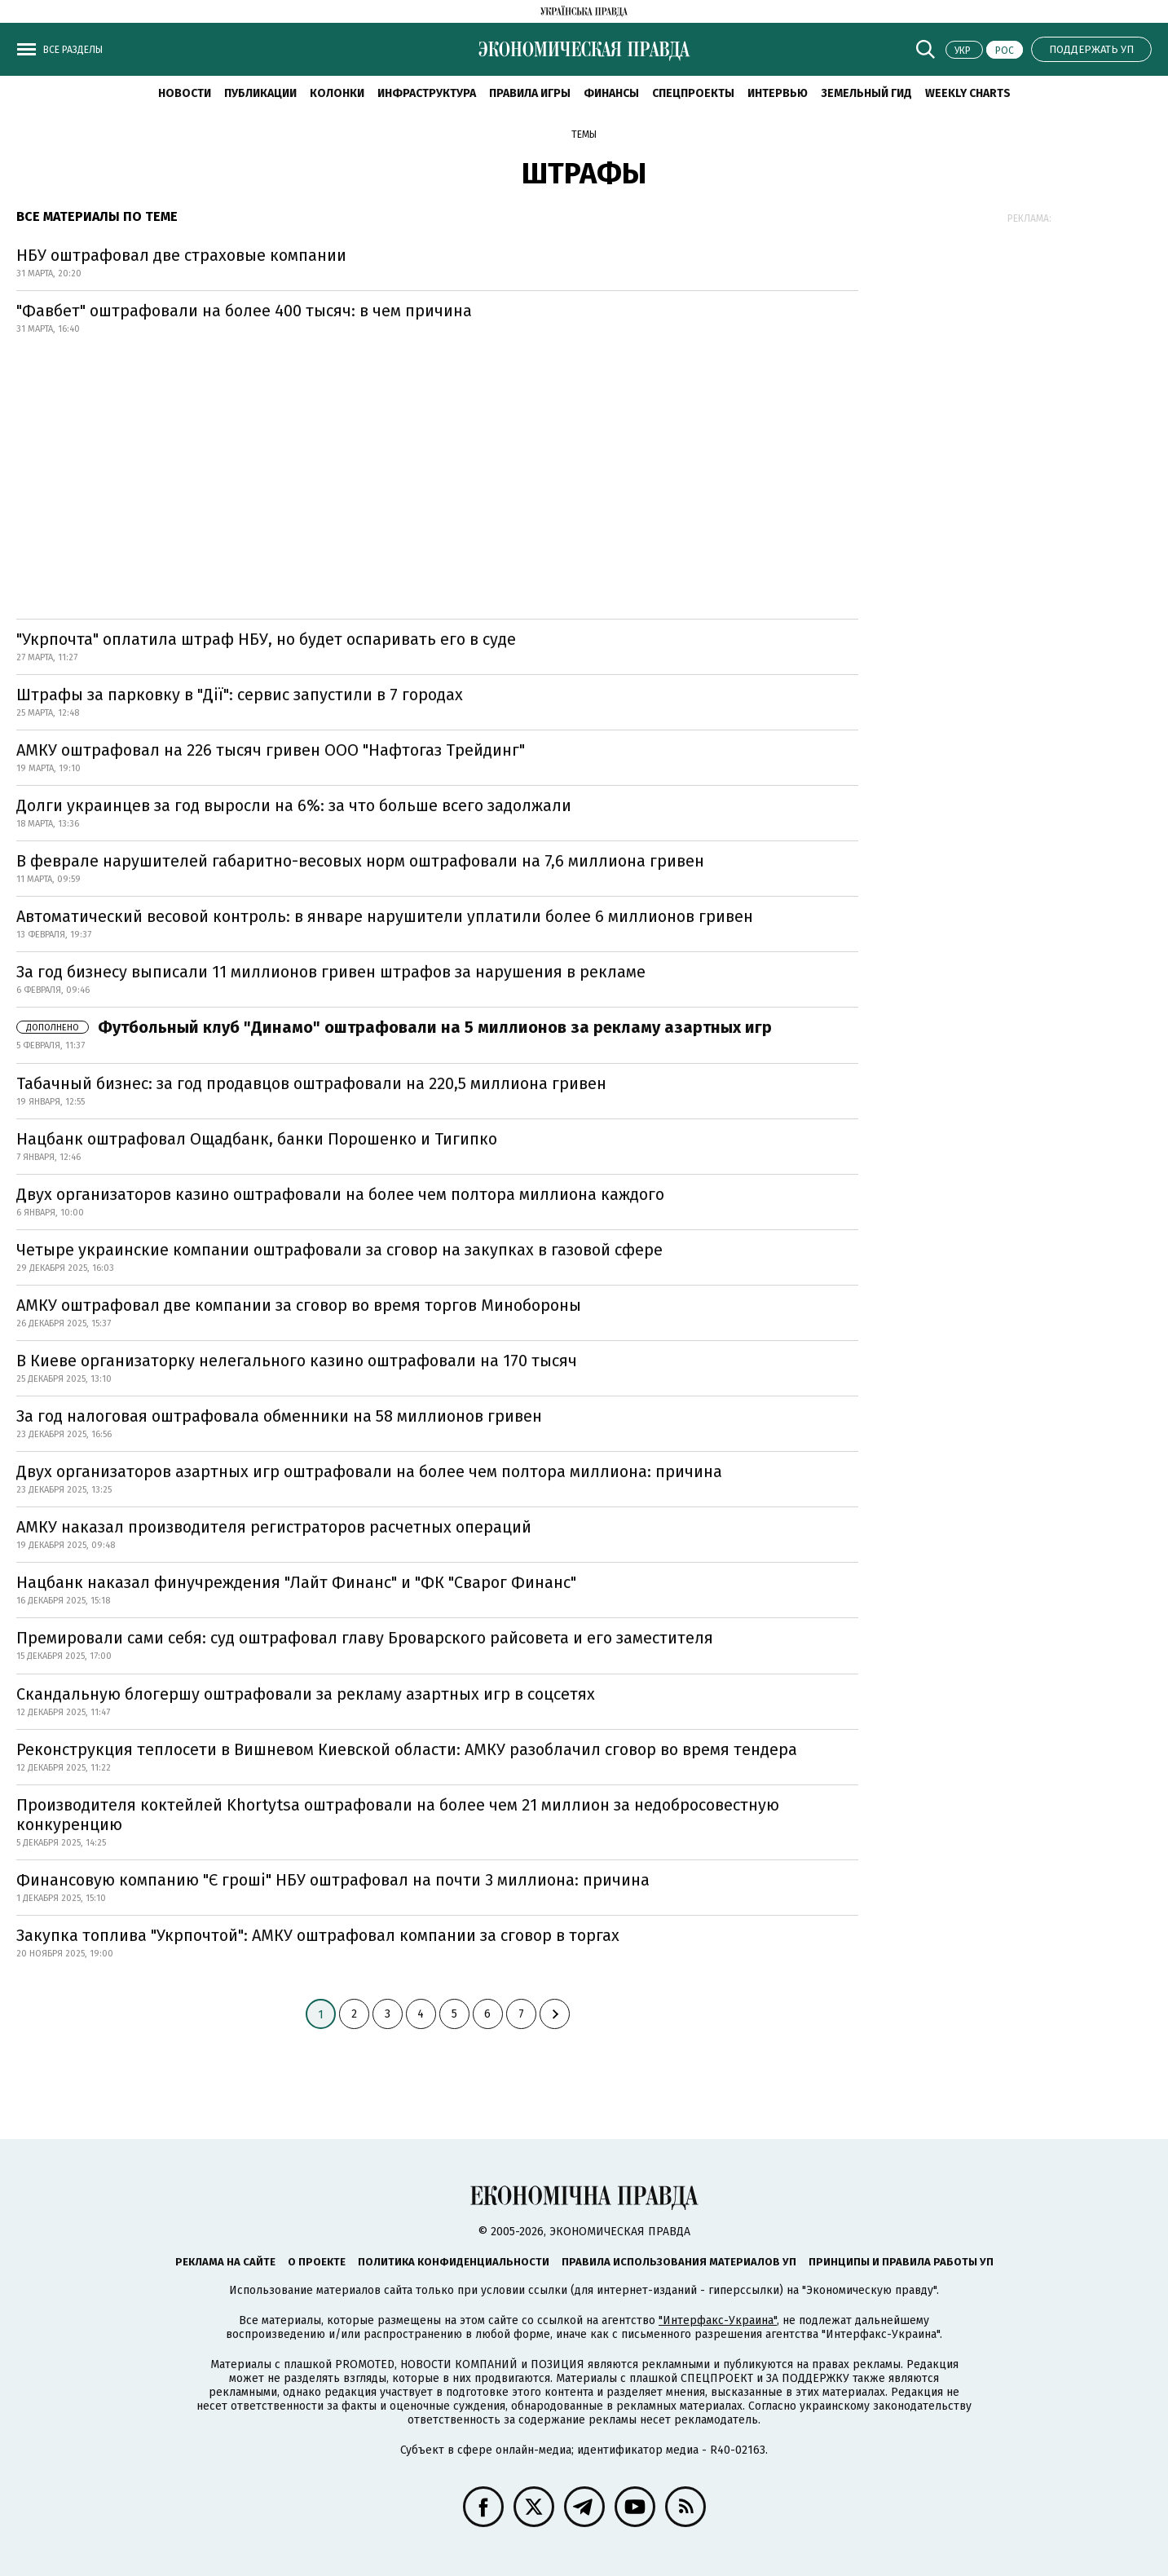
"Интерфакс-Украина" (718, 2320)
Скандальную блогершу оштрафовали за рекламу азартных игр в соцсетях (305, 1694)
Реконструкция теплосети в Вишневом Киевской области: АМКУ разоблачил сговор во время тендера (406, 1749)
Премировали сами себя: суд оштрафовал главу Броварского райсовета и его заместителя (364, 1637)
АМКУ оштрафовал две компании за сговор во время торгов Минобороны (298, 1305)
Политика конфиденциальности (453, 2262)
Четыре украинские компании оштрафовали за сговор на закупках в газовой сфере (339, 1249)
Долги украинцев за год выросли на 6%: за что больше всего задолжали (293, 805)
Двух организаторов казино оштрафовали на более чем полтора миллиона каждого (340, 1194)
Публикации (260, 93)
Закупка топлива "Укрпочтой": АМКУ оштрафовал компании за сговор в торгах (317, 1935)
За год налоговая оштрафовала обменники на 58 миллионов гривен (279, 1416)
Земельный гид (866, 93)
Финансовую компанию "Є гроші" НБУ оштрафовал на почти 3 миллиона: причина (333, 1880)
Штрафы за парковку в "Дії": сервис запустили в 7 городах (239, 694)
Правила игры (530, 93)
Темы (584, 134)
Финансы (611, 93)
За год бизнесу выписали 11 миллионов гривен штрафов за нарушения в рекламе (331, 971)
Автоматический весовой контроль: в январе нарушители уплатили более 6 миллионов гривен (384, 916)
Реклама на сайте (225, 2262)
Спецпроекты (693, 93)
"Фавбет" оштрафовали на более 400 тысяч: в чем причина (244, 310)
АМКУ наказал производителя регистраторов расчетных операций (273, 1527)
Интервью (777, 93)
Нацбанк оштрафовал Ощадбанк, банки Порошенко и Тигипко (256, 1139)
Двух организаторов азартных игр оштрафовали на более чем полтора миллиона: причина (369, 1471)
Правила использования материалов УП (679, 2262)
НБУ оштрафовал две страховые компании (181, 255)
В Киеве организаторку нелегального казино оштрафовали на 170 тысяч (296, 1360)
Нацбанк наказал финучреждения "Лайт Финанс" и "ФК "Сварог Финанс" (296, 1582)
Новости (184, 93)
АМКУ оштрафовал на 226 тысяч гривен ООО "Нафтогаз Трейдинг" (270, 750)
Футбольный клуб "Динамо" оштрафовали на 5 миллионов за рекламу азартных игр (394, 1027)
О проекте (317, 2262)
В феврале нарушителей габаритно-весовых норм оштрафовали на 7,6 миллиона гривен (360, 861)
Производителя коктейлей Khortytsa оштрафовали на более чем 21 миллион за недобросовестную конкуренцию (397, 1814)
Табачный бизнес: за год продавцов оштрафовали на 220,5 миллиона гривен (311, 1083)
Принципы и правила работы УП (901, 2262)
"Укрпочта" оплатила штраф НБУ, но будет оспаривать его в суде (266, 639)
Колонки (337, 93)
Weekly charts (968, 93)
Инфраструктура (426, 93)
